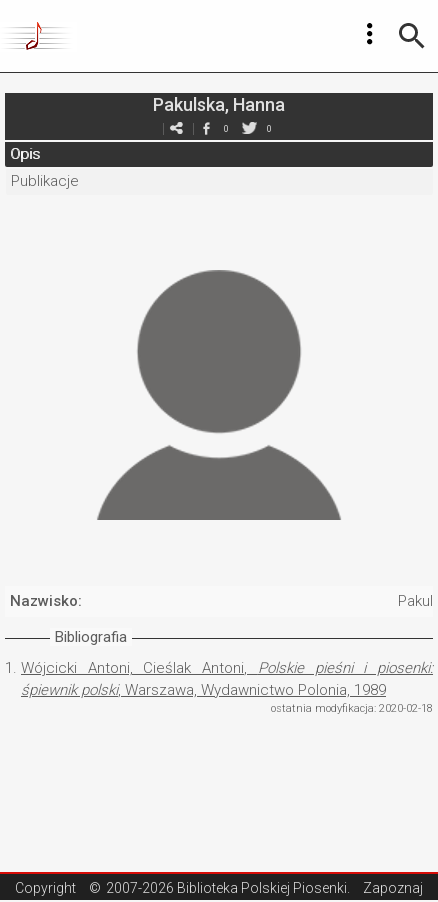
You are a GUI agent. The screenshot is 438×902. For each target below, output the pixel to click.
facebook (206, 128)
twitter (249, 128)
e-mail (176, 128)
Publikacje (45, 181)
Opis (25, 154)
